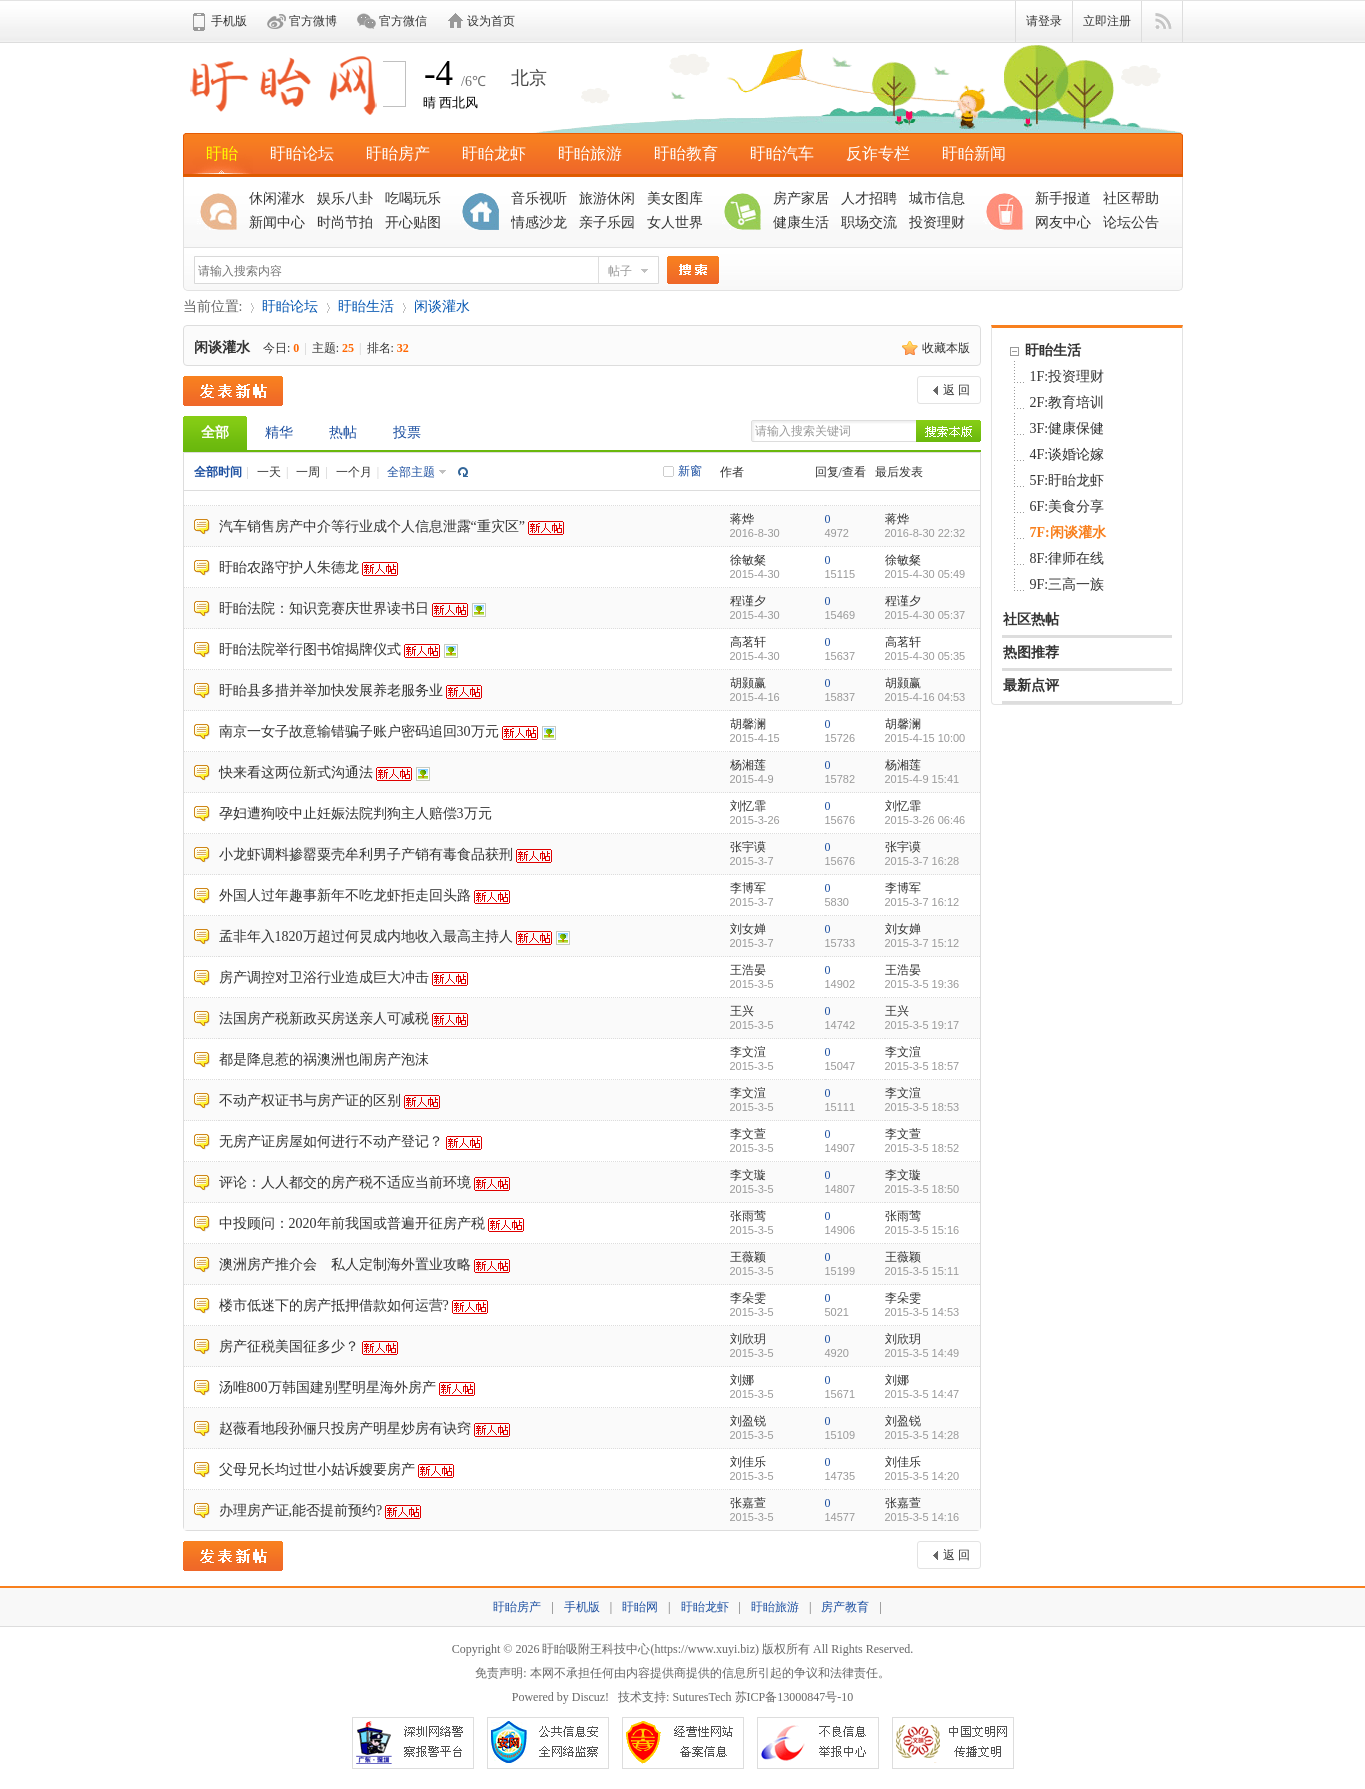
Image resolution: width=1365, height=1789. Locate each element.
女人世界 (675, 222)
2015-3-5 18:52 (922, 1148)
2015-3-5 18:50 (922, 1189)
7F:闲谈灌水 (1068, 532)
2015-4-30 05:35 (925, 656)
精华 (279, 432)
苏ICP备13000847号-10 (794, 1697)
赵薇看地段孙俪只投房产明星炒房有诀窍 (345, 1428)
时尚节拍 (345, 222)
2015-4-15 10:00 (925, 738)
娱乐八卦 (345, 198)
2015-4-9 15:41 (922, 779)
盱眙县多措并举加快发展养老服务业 (331, 690)
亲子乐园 (607, 222)
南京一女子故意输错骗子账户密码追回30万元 (359, 731)
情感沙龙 (539, 222)
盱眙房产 (398, 153)
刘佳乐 (748, 1462)
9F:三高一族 (1067, 584)
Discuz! (590, 1697)
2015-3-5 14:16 (922, 1517)
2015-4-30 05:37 (925, 615)
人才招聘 (869, 198)
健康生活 (801, 222)
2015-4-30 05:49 (925, 574)
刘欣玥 (748, 1339)
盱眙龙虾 (494, 153)
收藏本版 (946, 348)
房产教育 (845, 1607)
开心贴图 (413, 222)
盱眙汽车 (782, 153)
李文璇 (748, 1175)
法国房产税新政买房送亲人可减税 (324, 1018)
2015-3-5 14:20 (922, 1476)
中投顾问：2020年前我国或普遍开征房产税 (352, 1223)
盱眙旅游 (590, 153)
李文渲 (748, 1052)
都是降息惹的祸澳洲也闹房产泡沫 (324, 1059)
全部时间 (218, 472)
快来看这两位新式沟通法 (296, 772)
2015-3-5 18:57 (922, 1066)
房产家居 (801, 198)
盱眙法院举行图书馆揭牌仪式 (310, 649)
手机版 (229, 21)
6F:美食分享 (1067, 506)
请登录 (1044, 21)
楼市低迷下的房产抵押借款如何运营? (334, 1305)
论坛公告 (1131, 222)
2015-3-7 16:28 (922, 861)
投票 (407, 432)
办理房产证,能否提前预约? (301, 1510)
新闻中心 (277, 222)
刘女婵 (748, 929)
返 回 (956, 390)
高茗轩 (748, 642)
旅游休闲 (607, 198)
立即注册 (1107, 21)
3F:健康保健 (1067, 428)
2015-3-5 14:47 (922, 1394)
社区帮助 (1131, 198)
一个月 (354, 472)
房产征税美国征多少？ (289, 1346)
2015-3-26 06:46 (925, 820)
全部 (215, 432)
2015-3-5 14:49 (922, 1353)
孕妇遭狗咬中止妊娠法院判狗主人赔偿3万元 (355, 813)
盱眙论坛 (302, 153)
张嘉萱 (748, 1503)
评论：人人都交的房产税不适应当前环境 (345, 1182)
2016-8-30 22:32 (925, 533)
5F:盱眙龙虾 (1067, 480)
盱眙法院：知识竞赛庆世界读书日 (324, 608)
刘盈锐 (748, 1421)
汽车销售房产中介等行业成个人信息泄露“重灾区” (372, 526)
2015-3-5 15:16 (922, 1230)
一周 (308, 472)
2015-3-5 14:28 (922, 1435)
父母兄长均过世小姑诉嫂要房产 (317, 1469)
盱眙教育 (686, 153)
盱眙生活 (366, 306)
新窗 (690, 471)
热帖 (343, 432)
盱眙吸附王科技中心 (596, 1649)
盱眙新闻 (974, 153)
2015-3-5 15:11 (922, 1271)
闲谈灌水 (442, 306)
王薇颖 (748, 1257)
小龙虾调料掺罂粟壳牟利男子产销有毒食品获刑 (366, 854)
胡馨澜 (748, 724)
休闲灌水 (277, 198)
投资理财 (937, 222)
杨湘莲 (748, 765)
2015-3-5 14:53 (922, 1312)
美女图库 (675, 198)
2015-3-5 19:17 (922, 1025)
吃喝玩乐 (413, 198)
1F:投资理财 (1067, 376)
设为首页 (491, 21)
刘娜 (742, 1380)
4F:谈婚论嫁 (1067, 454)
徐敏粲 (748, 560)
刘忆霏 (748, 806)
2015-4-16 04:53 (925, 697)
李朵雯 (748, 1298)
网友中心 (1063, 222)
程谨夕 (748, 601)
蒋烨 (742, 519)
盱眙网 (640, 1607)
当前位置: (213, 306)
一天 (269, 472)
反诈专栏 (878, 153)
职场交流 (869, 222)
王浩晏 (748, 970)
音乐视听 (539, 198)
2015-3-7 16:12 (922, 902)
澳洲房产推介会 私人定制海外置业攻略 (345, 1264)
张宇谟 (748, 847)
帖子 (620, 271)
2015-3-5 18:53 (922, 1107)
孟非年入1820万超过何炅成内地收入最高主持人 (366, 936)
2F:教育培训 (1067, 402)
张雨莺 (748, 1216)
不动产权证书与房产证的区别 (310, 1100)
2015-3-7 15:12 (922, 943)
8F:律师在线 (1067, 558)
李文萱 (748, 1134)
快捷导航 (1162, 22)
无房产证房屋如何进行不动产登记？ (331, 1141)
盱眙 (222, 153)
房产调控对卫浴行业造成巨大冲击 (324, 977)
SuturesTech (701, 1697)
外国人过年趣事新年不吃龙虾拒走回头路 (345, 895)
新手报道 (1063, 198)
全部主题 (411, 472)
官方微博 (313, 21)
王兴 (742, 1011)
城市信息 (937, 198)
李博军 (748, 888)
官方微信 (403, 21)
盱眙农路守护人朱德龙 (289, 567)
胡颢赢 (748, 683)
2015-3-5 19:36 (922, 984)
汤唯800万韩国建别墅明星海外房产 (327, 1387)
